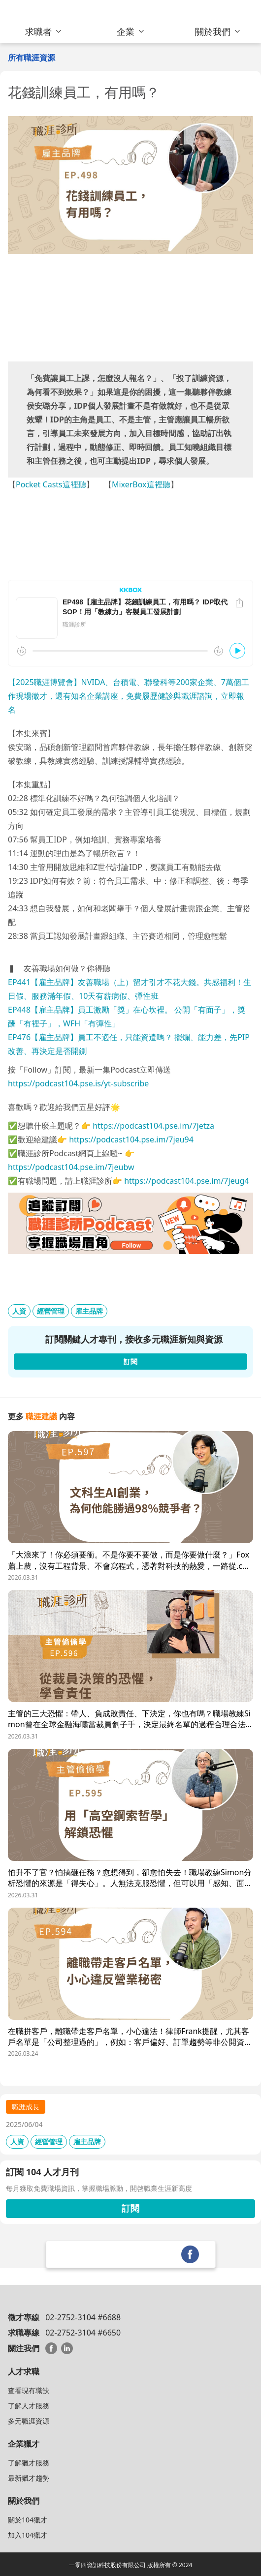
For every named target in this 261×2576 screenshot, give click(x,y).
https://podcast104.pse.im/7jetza (153, 1125)
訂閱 (130, 2208)
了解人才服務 (28, 2405)
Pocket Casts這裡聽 (51, 484)
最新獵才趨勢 (28, 2478)
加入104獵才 (27, 2535)
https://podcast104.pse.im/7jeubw (71, 1167)
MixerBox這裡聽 (141, 484)
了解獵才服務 (28, 2462)
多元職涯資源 (28, 2421)
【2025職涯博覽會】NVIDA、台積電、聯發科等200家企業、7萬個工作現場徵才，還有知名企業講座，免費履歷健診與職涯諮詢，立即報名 (128, 696)
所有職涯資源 (31, 57)
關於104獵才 (27, 2519)
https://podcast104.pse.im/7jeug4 (186, 1180)
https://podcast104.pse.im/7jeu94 (131, 1139)
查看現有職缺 (28, 2390)
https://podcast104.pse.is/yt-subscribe (78, 1083)
